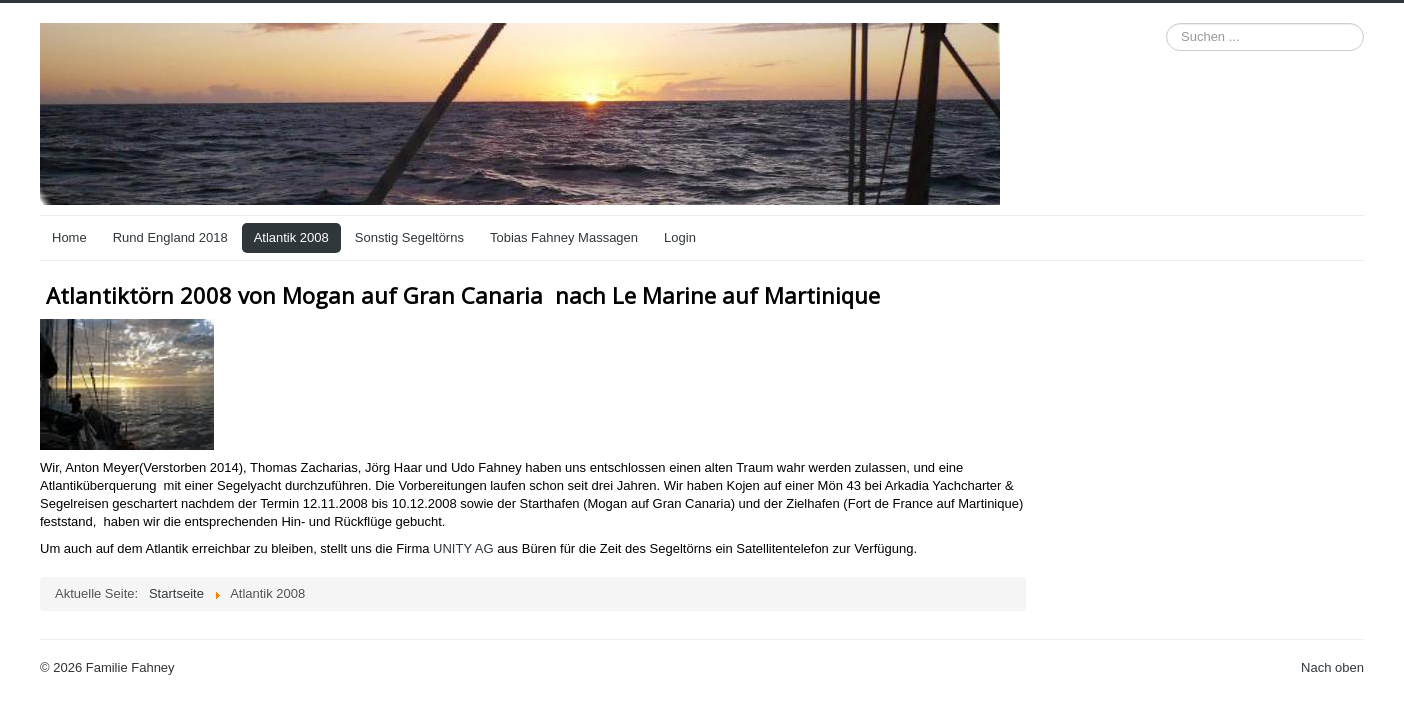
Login (680, 237)
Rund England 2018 (170, 237)
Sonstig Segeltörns (409, 237)
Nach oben (1332, 667)
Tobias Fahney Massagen (564, 237)
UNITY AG (463, 548)
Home (69, 237)
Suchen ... (1166, 23)
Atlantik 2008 (291, 237)
